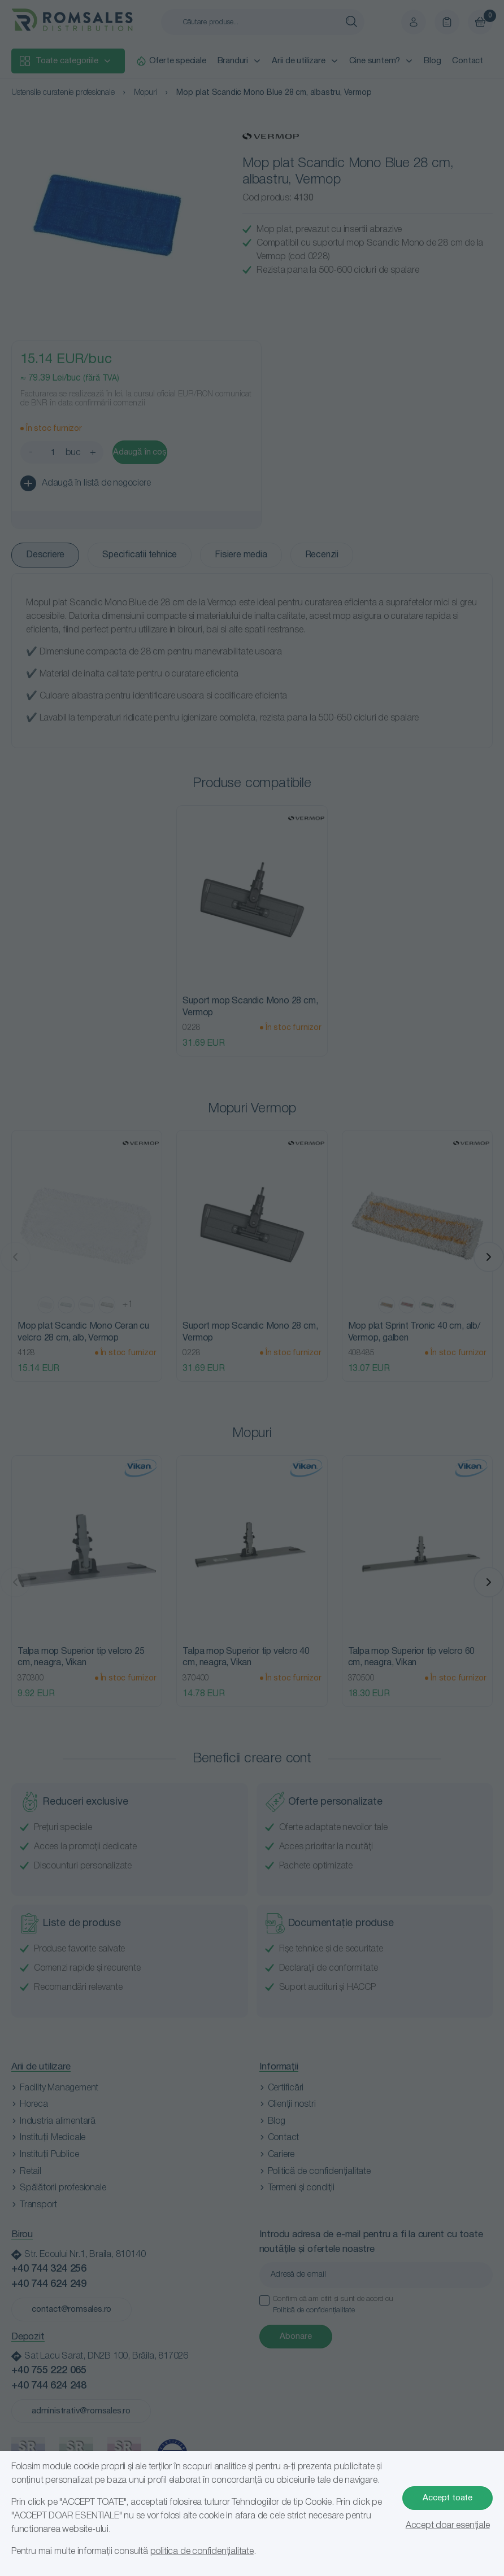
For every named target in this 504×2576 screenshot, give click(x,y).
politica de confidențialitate (202, 2552)
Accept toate (447, 2498)
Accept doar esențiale (448, 2526)
